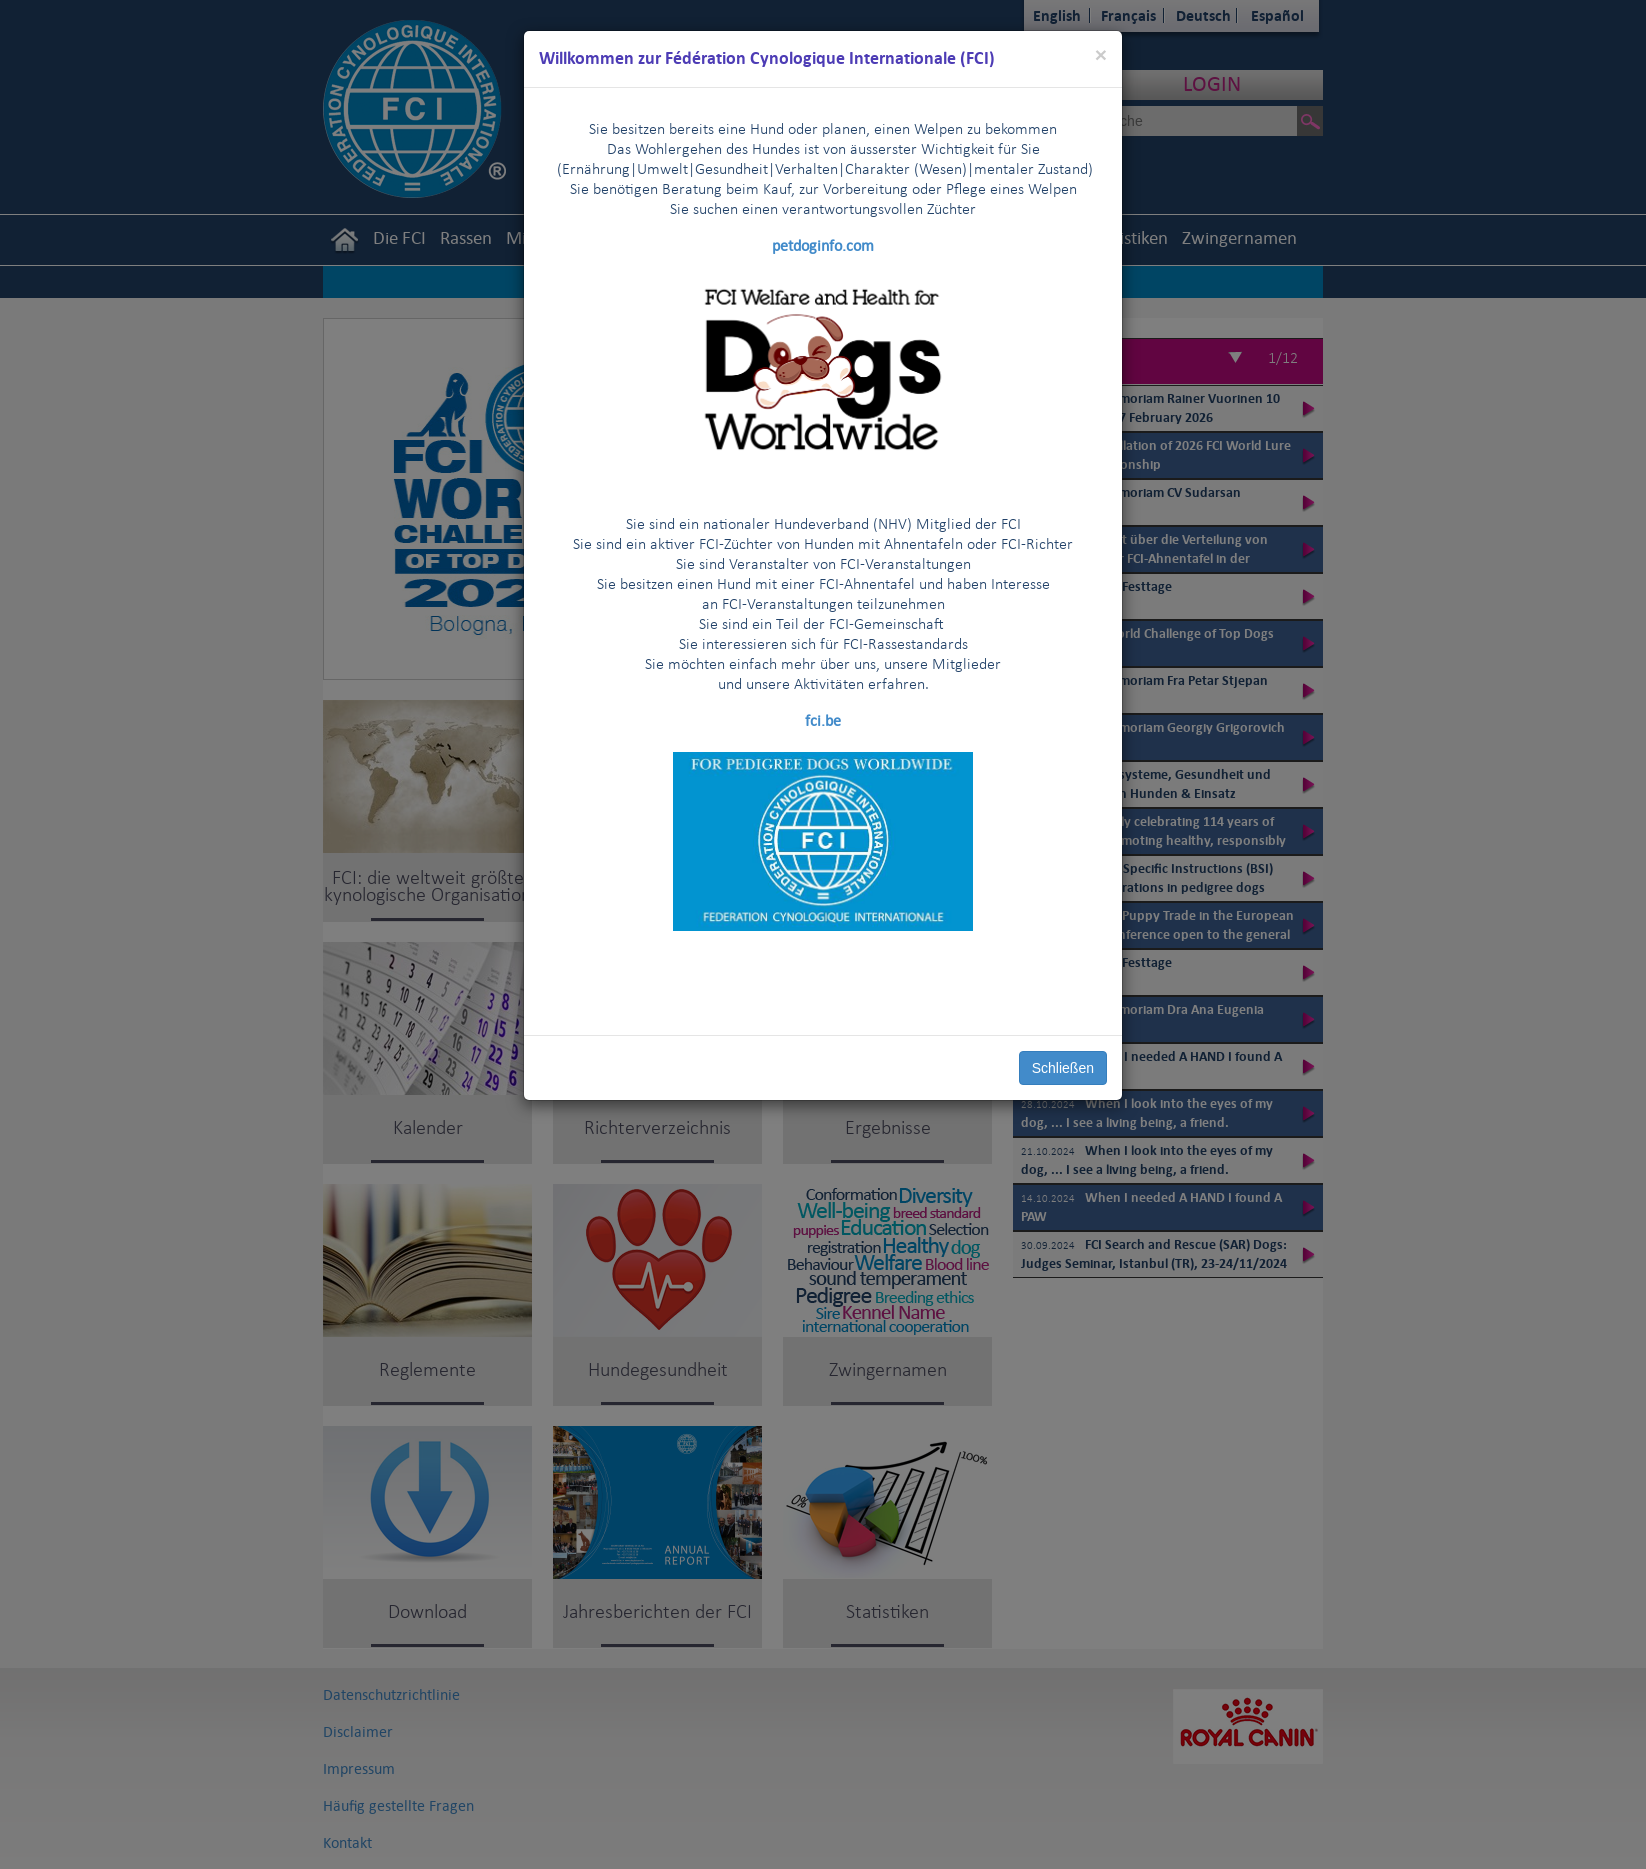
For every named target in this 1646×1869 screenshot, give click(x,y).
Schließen (1063, 1068)
